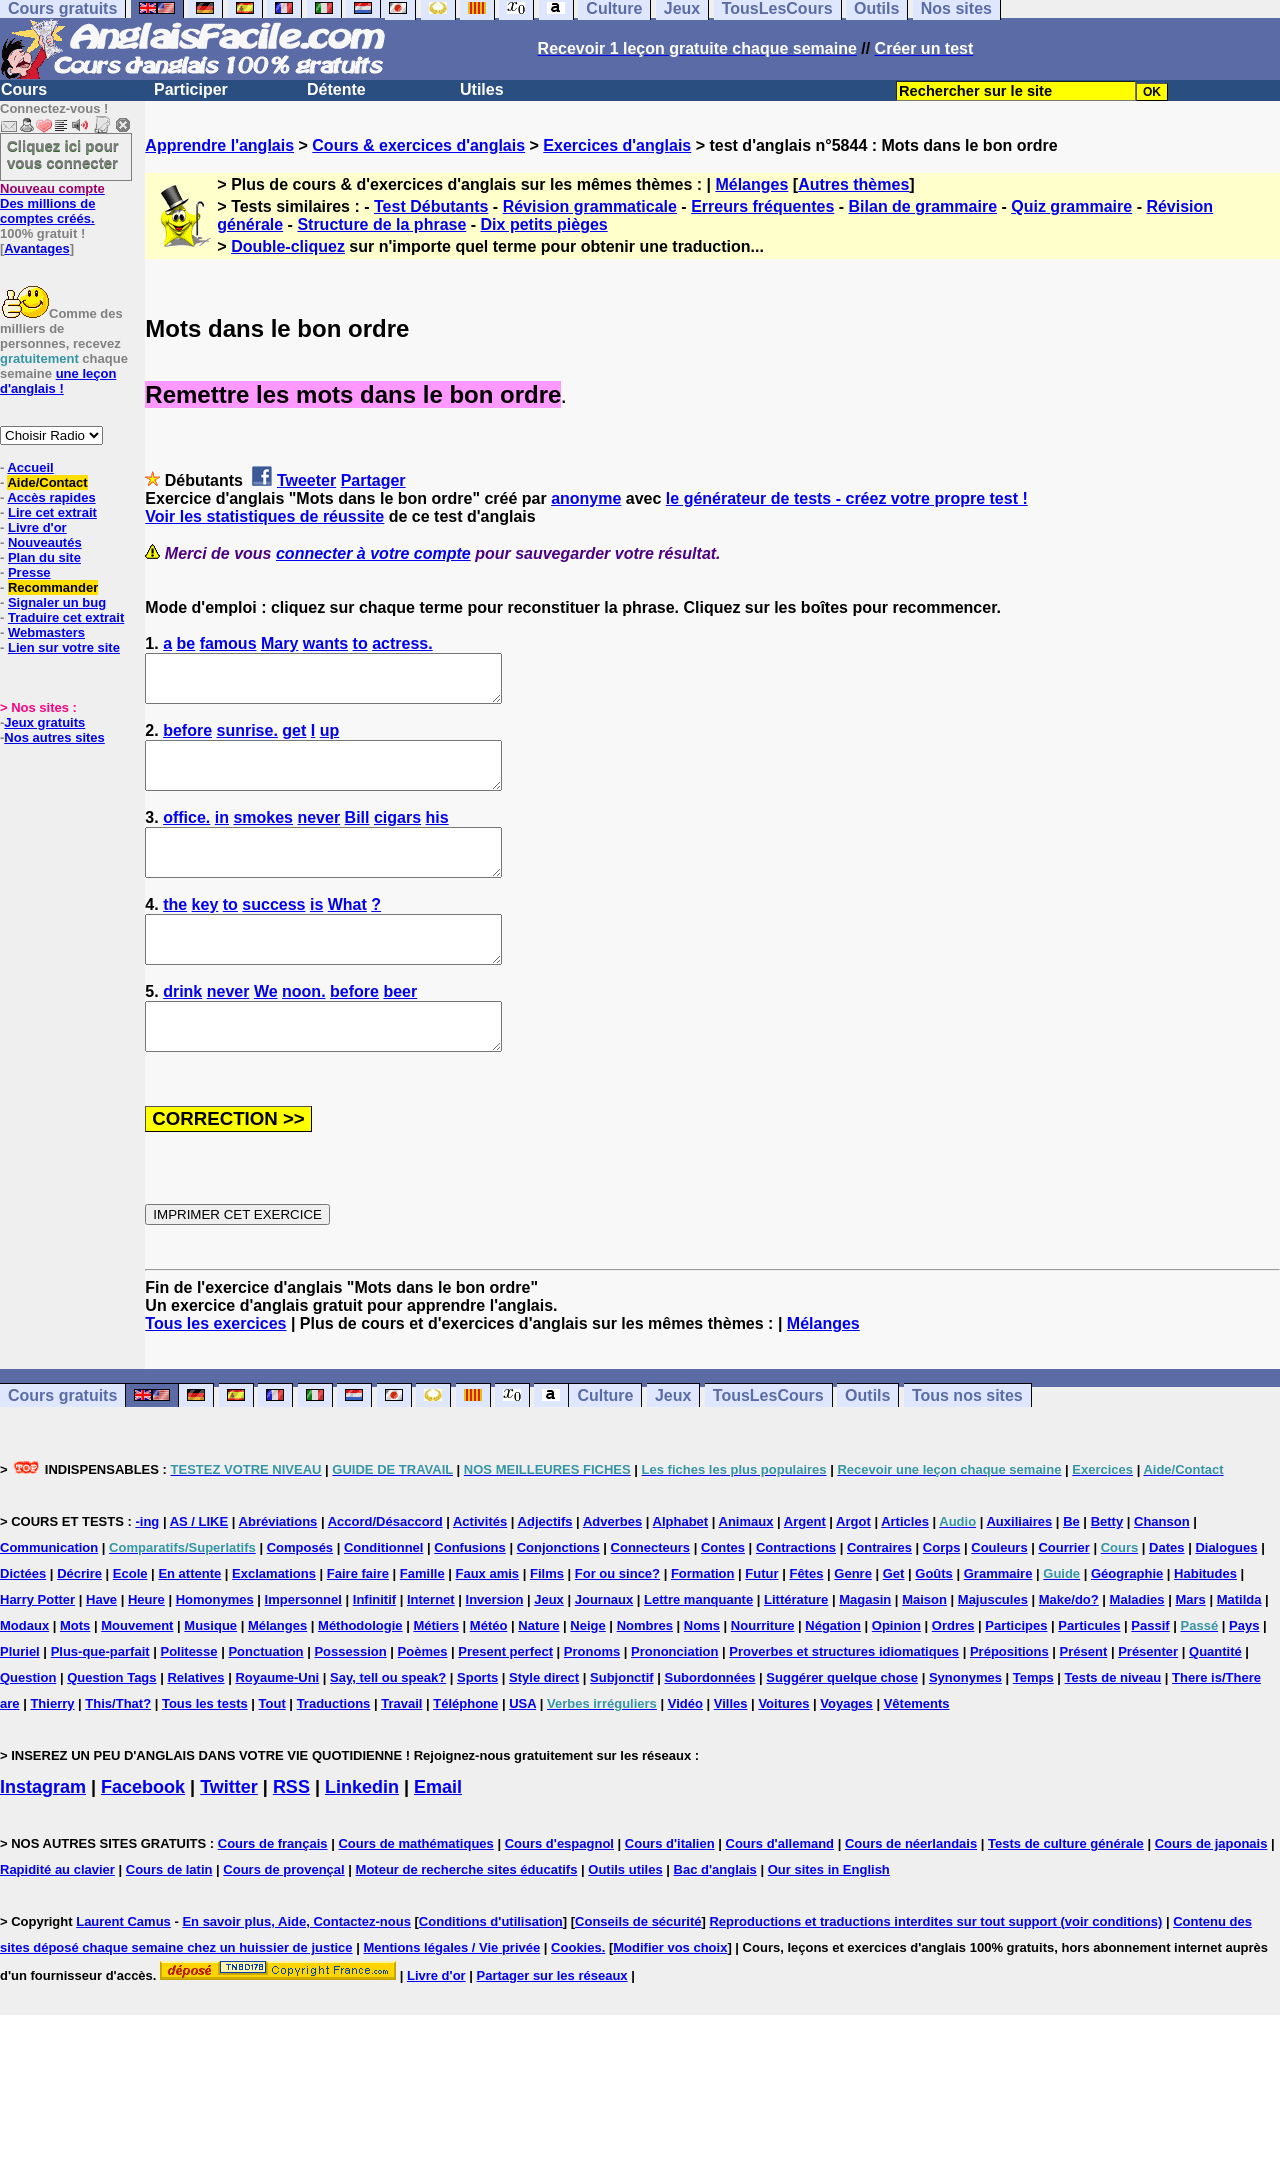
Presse (29, 572)
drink (182, 1027)
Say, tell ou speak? (388, 1722)
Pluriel (20, 1696)
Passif (1150, 1670)
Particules (1089, 1670)
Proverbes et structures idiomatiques (844, 1696)
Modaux (24, 1670)
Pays (1244, 1670)
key (205, 931)
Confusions (470, 1592)
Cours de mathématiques (415, 1888)
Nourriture (763, 1670)
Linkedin (362, 1832)
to (360, 643)
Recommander (53, 587)
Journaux (604, 1644)
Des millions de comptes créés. (52, 203)
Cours (24, 89)
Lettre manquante (698, 1644)
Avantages (36, 248)
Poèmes (423, 1696)
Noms (702, 1670)
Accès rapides (51, 497)
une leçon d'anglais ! (58, 381)
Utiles (482, 89)
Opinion (896, 1670)
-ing (147, 1566)
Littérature (796, 1644)
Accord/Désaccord (385, 1566)
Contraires (879, 1592)
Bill (357, 835)
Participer (191, 89)
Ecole (130, 1618)
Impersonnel (303, 1644)
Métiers (436, 1670)
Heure (146, 1644)
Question (28, 1722)
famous (228, 643)
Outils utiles (625, 1914)
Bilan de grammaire (923, 206)
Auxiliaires (1019, 1566)
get (294, 739)
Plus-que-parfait (100, 1696)
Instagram (43, 1832)
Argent (805, 1566)
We (266, 1027)
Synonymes (965, 1722)
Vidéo (685, 1748)
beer (400, 1027)
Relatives (195, 1722)
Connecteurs (650, 1592)
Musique (210, 1670)
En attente (189, 1618)
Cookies (576, 1992)
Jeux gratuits (44, 722)
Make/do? (1069, 1644)
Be (1071, 1566)
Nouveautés (45, 542)
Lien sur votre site (64, 647)
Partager (373, 480)
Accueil (30, 467)
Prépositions (1009, 1696)
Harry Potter (37, 1644)
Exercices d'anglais (617, 145)
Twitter (229, 1832)
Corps (942, 1592)
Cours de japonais (1211, 1888)
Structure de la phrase (381, 224)
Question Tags (111, 1722)
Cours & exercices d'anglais (418, 145)
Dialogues (1226, 1592)
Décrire (79, 1618)
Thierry (52, 1748)
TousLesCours (768, 1440)
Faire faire (358, 1618)
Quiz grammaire (1071, 206)
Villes (731, 1748)
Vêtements (917, 1748)
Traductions (334, 1748)
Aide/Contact (47, 482)
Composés (300, 1592)
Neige (587, 1670)
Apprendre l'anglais (219, 145)
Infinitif (374, 1644)
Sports (477, 1722)
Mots (75, 1670)
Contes (723, 1592)
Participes (1016, 1670)
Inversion (495, 1644)
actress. (402, 643)
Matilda (1239, 1644)
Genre (853, 1618)
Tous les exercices (215, 1368)
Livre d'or (37, 527)
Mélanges (751, 184)
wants (325, 643)
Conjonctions (558, 1592)
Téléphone (465, 1748)
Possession (350, 1696)
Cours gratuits (62, 1440)
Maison (924, 1644)
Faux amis (488, 1618)
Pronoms (592, 1696)
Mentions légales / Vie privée (451, 1992)
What (347, 931)
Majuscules (993, 1644)
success (273, 931)
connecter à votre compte (373, 553)
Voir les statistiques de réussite (264, 516)
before (187, 739)
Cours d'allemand (780, 1888)
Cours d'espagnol (559, 1888)
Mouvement (137, 1670)
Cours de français (273, 1888)
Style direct (544, 1722)
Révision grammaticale (590, 206)
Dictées (23, 1618)
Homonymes (215, 1644)
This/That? (118, 1748)
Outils (867, 1440)
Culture (605, 1440)
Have (101, 1644)
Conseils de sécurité (638, 1966)
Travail (401, 1748)
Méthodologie (360, 1670)
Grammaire (998, 1618)
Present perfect (505, 1696)
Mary (279, 643)
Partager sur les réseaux (552, 2020)
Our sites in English (829, 1914)
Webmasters (46, 632)
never (318, 835)
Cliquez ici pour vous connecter (63, 154)
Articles (905, 1566)
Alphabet (681, 1566)
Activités (480, 1566)
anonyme (586, 498)
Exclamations (274, 1618)
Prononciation (674, 1696)
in (222, 835)
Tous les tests (205, 1748)
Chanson (1162, 1566)
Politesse (188, 1696)
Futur (761, 1618)
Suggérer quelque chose (842, 1722)
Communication (49, 1592)
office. (186, 835)
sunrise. (247, 739)
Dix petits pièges (544, 224)
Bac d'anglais (715, 1914)
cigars (397, 835)
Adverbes (612, 1566)
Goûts (934, 1618)
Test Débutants (431, 206)
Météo (489, 1670)
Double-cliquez (288, 246)
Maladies (1137, 1644)
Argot (853, 1566)
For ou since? (617, 1618)
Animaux (746, 1566)
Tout (272, 1748)
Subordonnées (709, 1722)
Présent (1084, 1696)
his (437, 835)
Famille (422, 1618)
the (175, 931)
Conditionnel (383, 1592)
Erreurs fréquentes (762, 206)
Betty (1107, 1566)
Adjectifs (545, 1566)
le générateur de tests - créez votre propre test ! (847, 498)
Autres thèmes (853, 184)
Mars (1190, 1644)
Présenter (1148, 1696)
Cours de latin (169, 1914)
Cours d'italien (670, 1888)
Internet (431, 1644)
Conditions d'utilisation (491, 1966)
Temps (1033, 1722)
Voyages (846, 1748)
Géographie (1127, 1618)
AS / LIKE (199, 1566)
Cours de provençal (283, 1914)
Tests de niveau (1113, 1722)
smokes (263, 835)
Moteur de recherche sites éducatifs (467, 1914)
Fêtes (806, 1618)
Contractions (796, 1592)
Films (547, 1618)
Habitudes (1205, 1618)
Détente (336, 89)
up (330, 739)
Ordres (953, 1670)
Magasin (865, 1644)
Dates (1166, 1592)
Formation (703, 1618)
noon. (304, 1027)
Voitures (783, 1748)
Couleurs (999, 1592)
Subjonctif (622, 1722)
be (186, 643)
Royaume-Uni (277, 1722)
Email (438, 1832)
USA (522, 1748)
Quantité (1215, 1696)
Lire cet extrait (52, 512)
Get (894, 1618)
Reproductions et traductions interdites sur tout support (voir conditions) (935, 1966)
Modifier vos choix (670, 1992)
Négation (833, 1670)
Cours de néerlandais (911, 1888)
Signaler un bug (57, 602)
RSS (291, 1832)
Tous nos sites (967, 1440)
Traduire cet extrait (66, 617)
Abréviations (278, 1566)
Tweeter (306, 480)
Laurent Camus (123, 1966)
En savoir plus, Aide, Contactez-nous (296, 1966)
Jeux (673, 1440)
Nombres (645, 1670)
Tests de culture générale (1066, 1888)
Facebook (143, 1832)
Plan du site (44, 557)
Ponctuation (265, 1696)
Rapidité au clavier (57, 1914)
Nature (538, 1670)
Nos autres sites (54, 737)
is (316, 931)
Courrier (1063, 1592)
